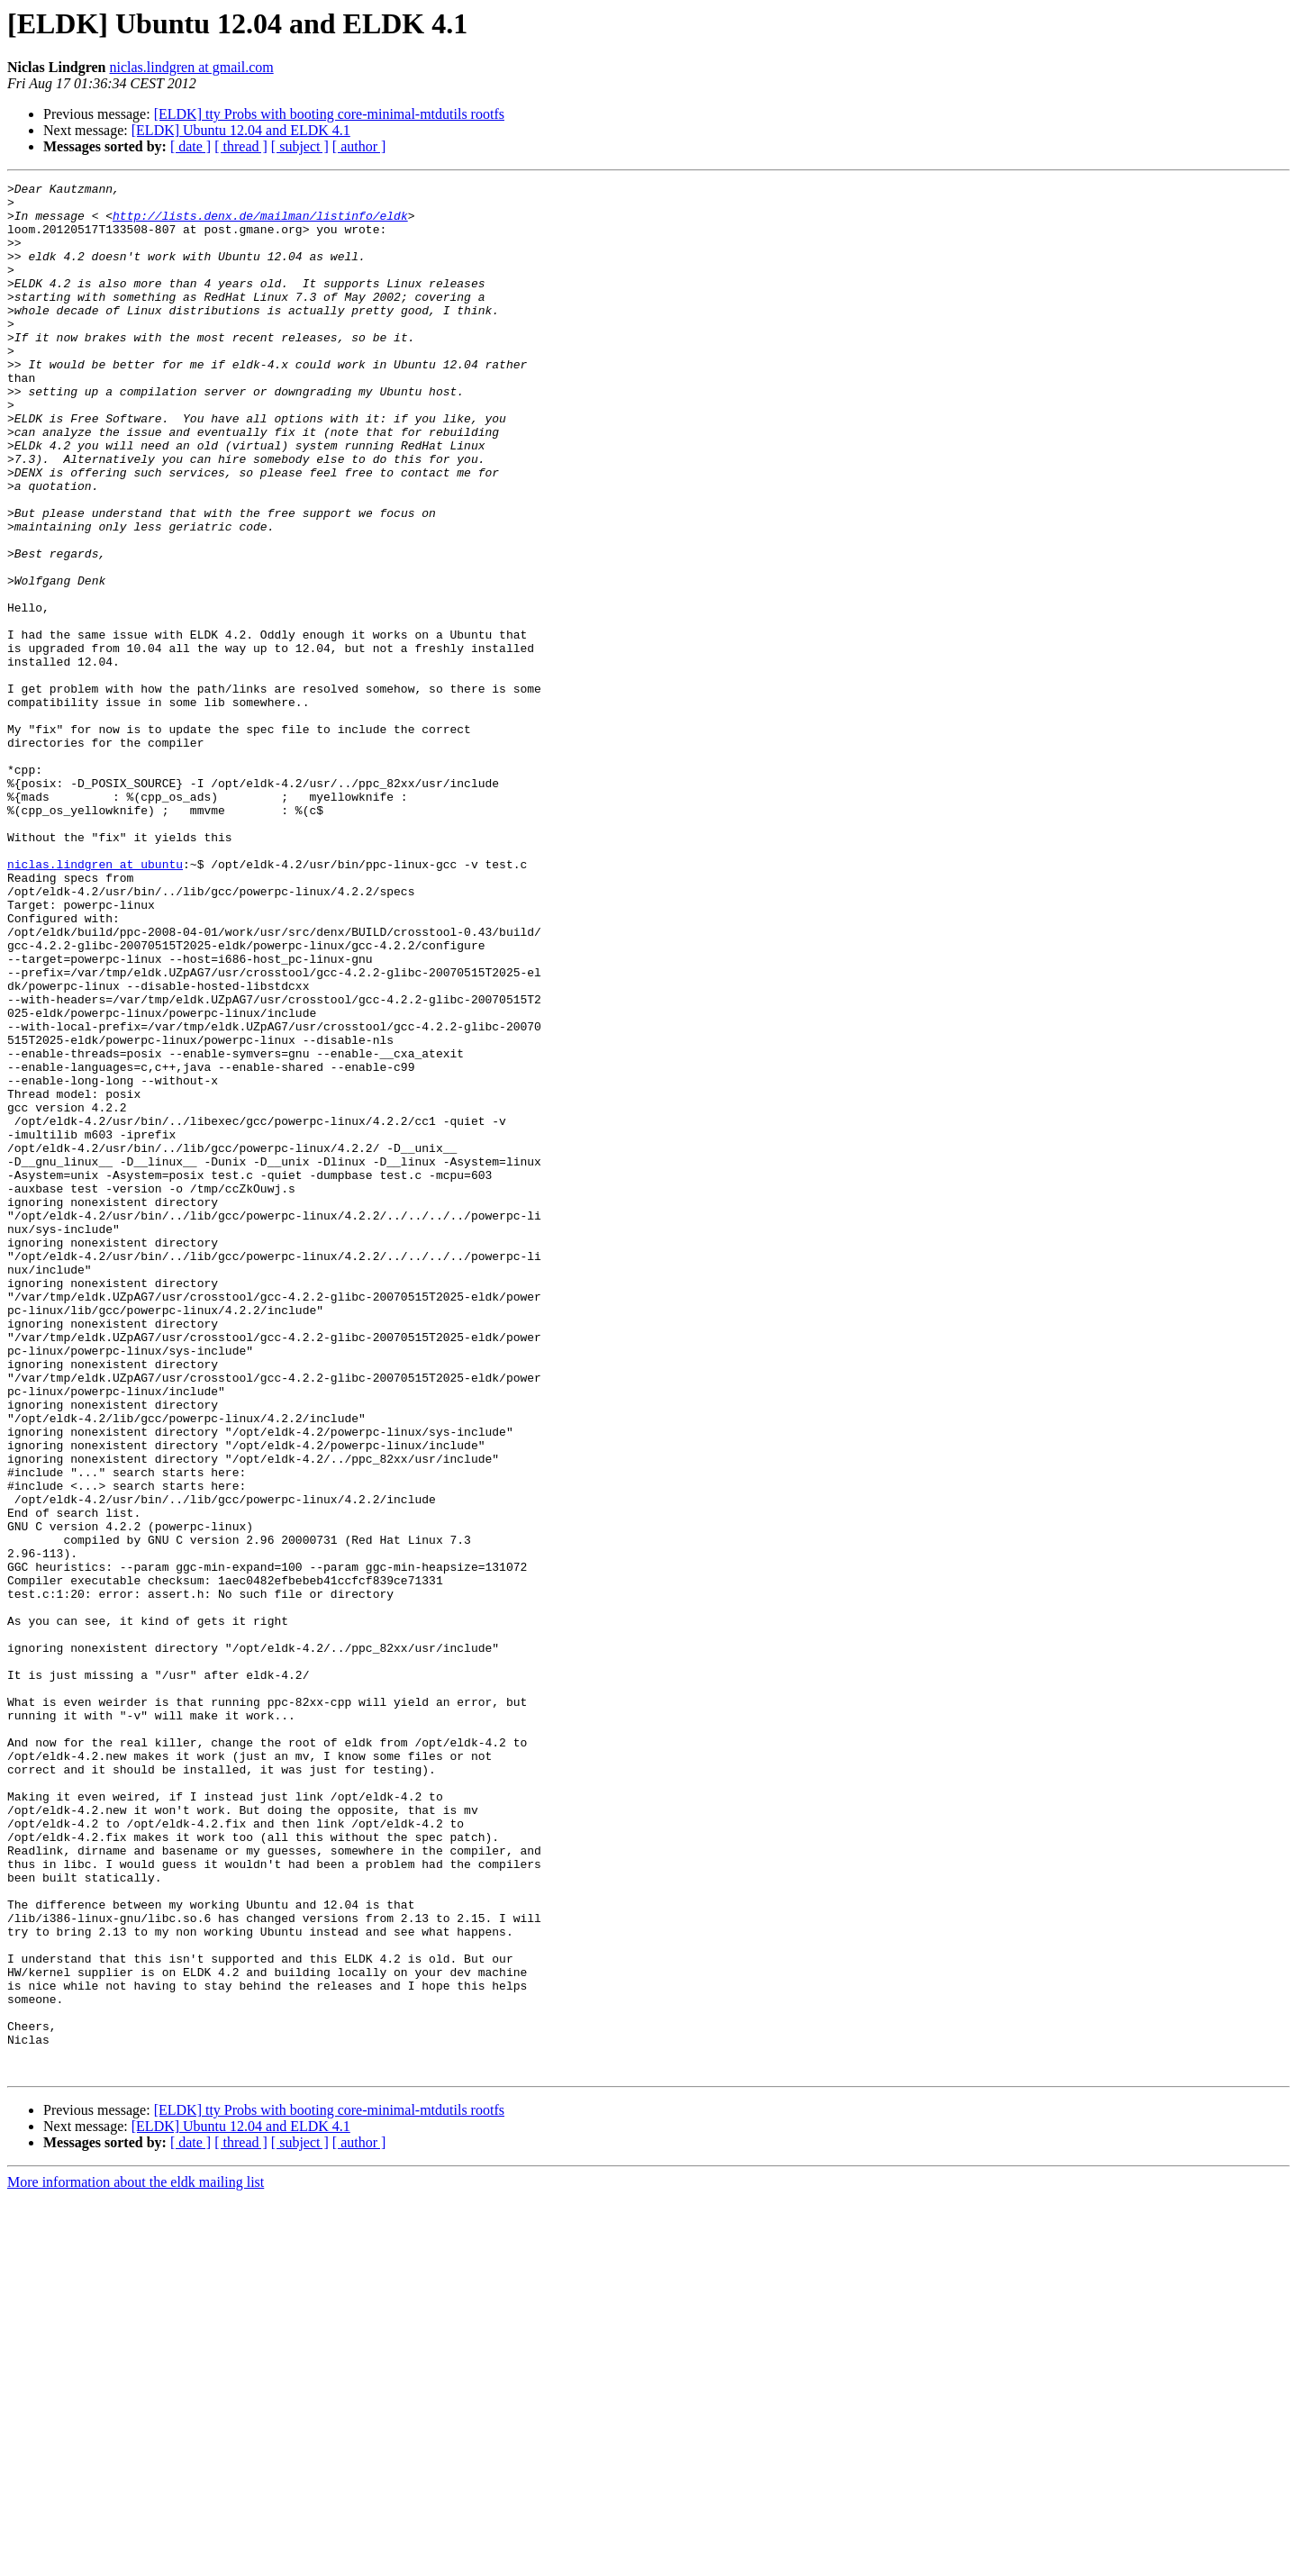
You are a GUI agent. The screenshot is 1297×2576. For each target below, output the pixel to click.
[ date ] (190, 146)
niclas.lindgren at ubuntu (95, 1001)
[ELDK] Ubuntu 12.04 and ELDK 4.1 (241, 130)
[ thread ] (241, 146)
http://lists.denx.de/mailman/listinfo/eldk (260, 223)
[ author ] (359, 146)
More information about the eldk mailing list (135, 2560)
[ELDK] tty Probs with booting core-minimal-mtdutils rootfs (329, 114)
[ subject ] (300, 146)
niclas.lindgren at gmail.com (192, 67)
